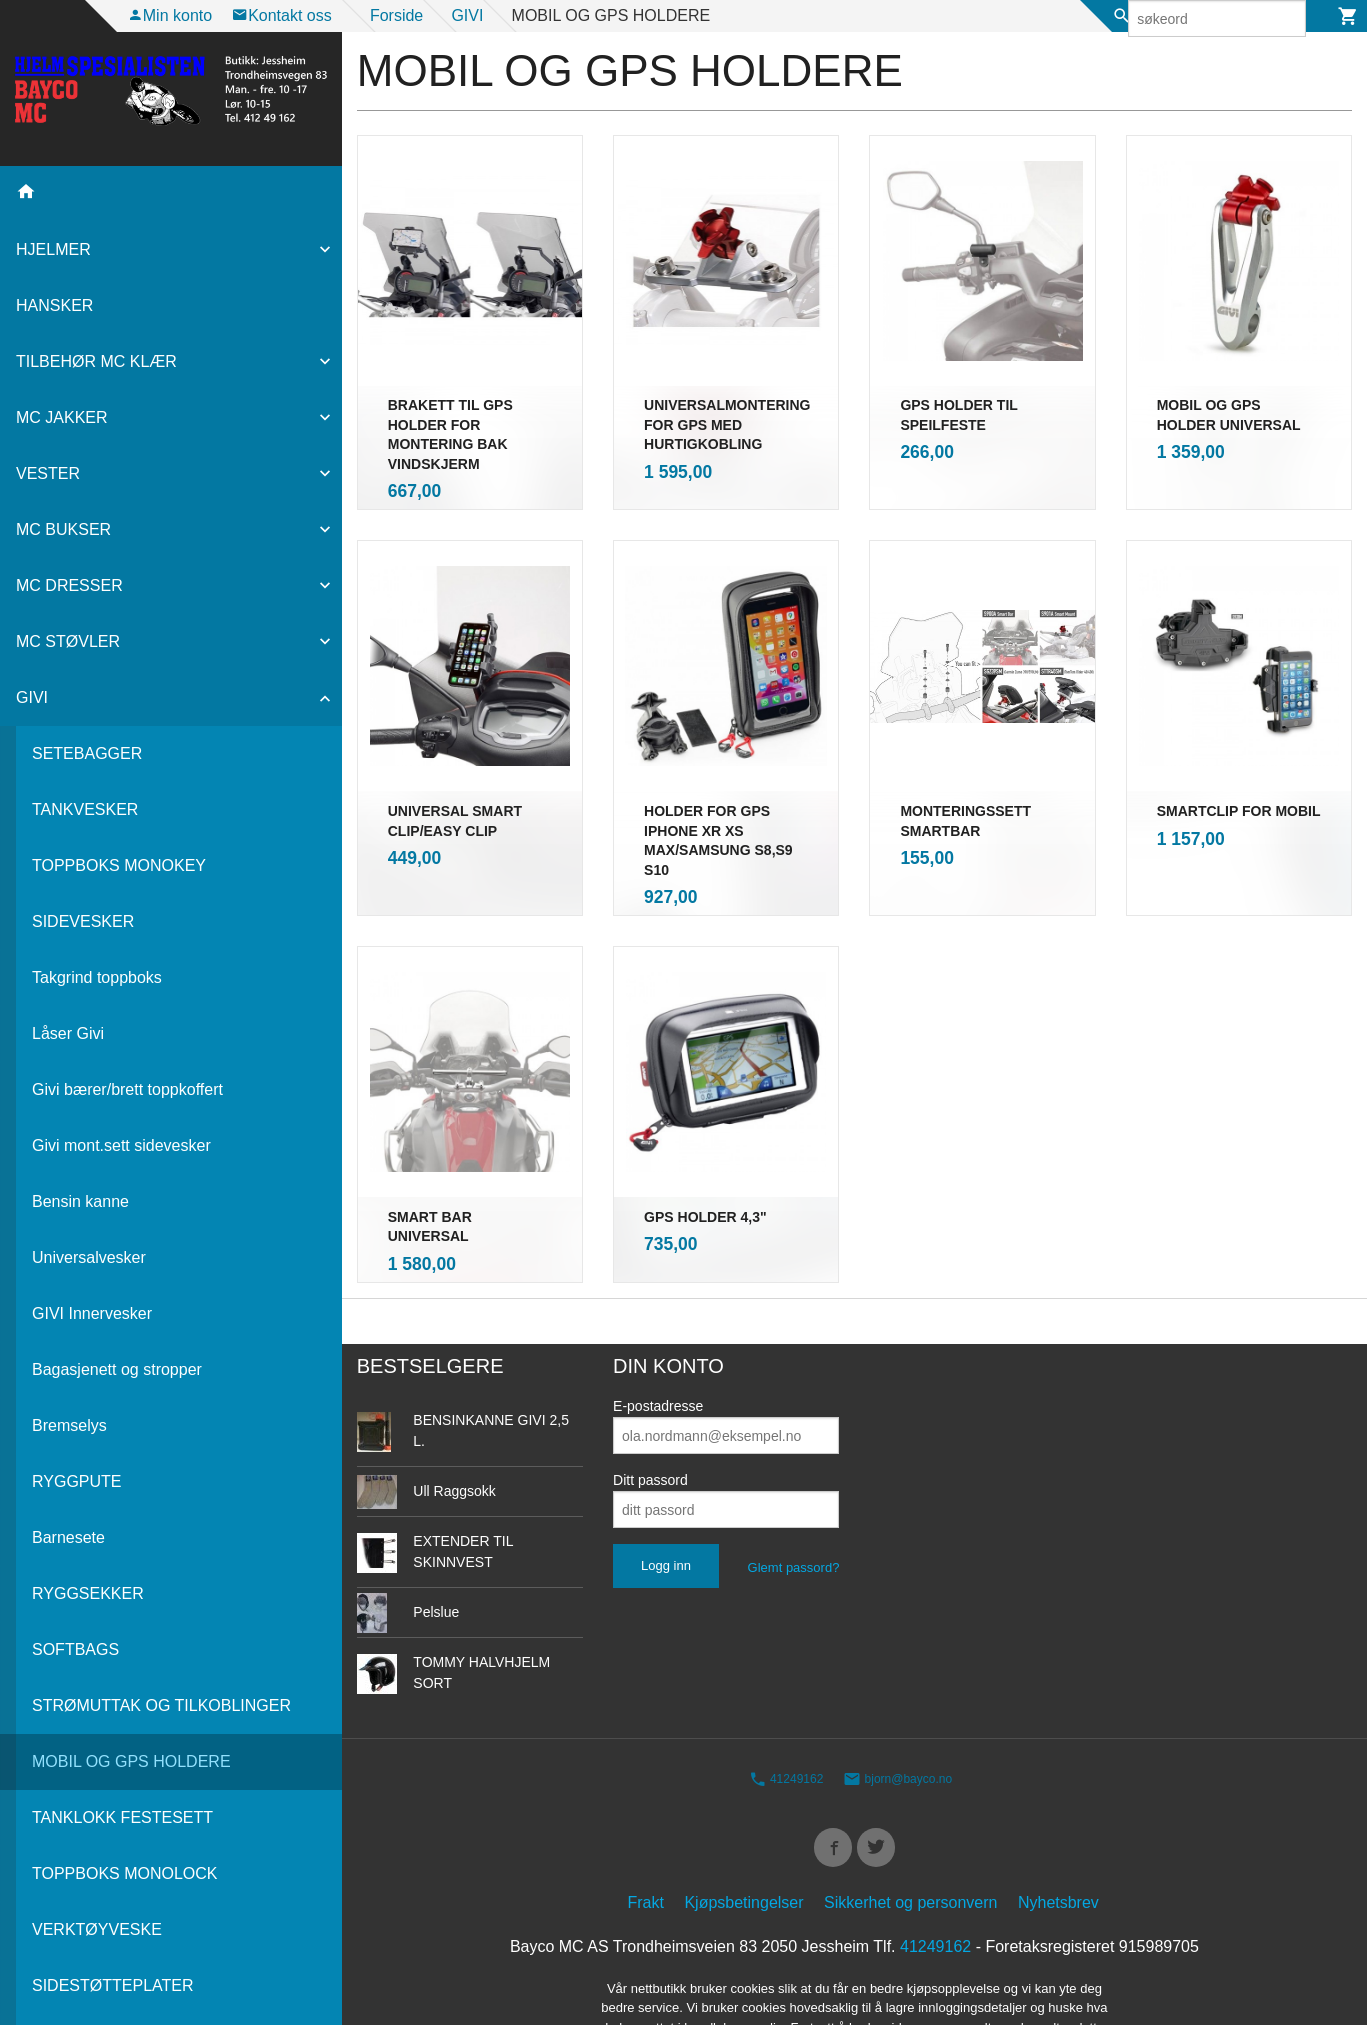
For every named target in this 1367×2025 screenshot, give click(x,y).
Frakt (646, 1805)
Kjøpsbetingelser (743, 1805)
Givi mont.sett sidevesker (121, 1145)
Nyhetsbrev (1058, 1805)
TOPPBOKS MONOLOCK (125, 1873)
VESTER (48, 473)
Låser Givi (68, 1033)
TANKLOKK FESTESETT (122, 1817)
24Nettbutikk (890, 1985)
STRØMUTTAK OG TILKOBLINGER (161, 1705)
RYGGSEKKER (88, 1593)
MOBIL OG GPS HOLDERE (131, 1761)
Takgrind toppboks (97, 977)
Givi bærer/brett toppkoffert (127, 1089)
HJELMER (53, 249)
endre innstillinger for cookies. (894, 1949)
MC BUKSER (63, 529)
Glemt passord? (794, 1465)
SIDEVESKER (83, 921)
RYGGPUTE (77, 1481)
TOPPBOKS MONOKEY (119, 865)
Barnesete (68, 1537)
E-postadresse (658, 1304)
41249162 (786, 1677)
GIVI (32, 697)
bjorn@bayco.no (897, 1677)
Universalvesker (89, 1257)
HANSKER (54, 305)
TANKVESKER (85, 809)
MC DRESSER (69, 585)
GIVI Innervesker (92, 1313)
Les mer (754, 1949)
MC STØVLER (68, 641)
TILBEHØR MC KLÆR (96, 361)
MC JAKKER (62, 417)
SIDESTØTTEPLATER (113, 1985)
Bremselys (69, 1425)
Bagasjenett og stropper (117, 1369)
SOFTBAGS (75, 1649)
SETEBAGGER (87, 753)
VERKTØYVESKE (97, 1929)
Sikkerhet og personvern (910, 1805)
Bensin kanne (80, 1201)
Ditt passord (650, 1378)
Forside (396, 15)
